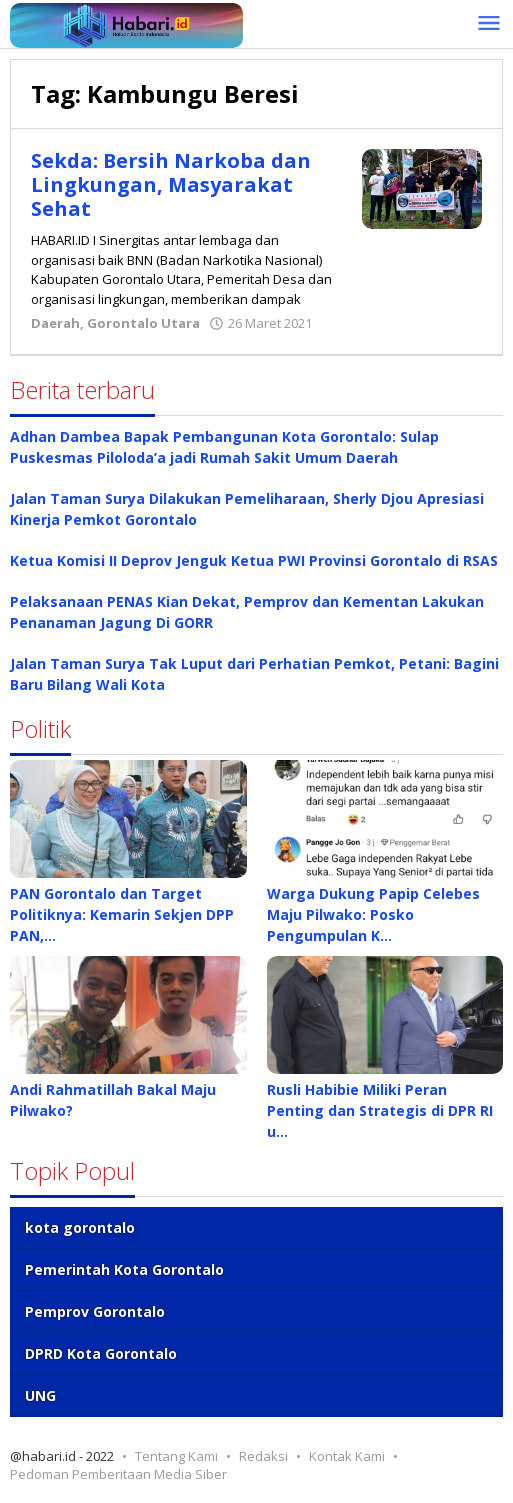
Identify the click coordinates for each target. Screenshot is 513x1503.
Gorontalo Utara (143, 323)
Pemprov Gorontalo (95, 1311)
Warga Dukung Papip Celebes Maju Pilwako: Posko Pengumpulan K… (373, 914)
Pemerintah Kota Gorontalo (124, 1269)
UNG (40, 1395)
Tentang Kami (176, 1456)
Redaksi (263, 1456)
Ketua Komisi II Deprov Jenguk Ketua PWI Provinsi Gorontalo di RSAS (254, 560)
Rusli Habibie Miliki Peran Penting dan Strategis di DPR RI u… (380, 1110)
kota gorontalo (80, 1227)
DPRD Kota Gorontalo (101, 1353)
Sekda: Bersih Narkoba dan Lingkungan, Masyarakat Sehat (171, 184)
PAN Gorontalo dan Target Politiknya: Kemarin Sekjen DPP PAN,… (122, 914)
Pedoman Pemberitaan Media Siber (118, 1474)
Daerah (55, 323)
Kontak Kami (347, 1456)
